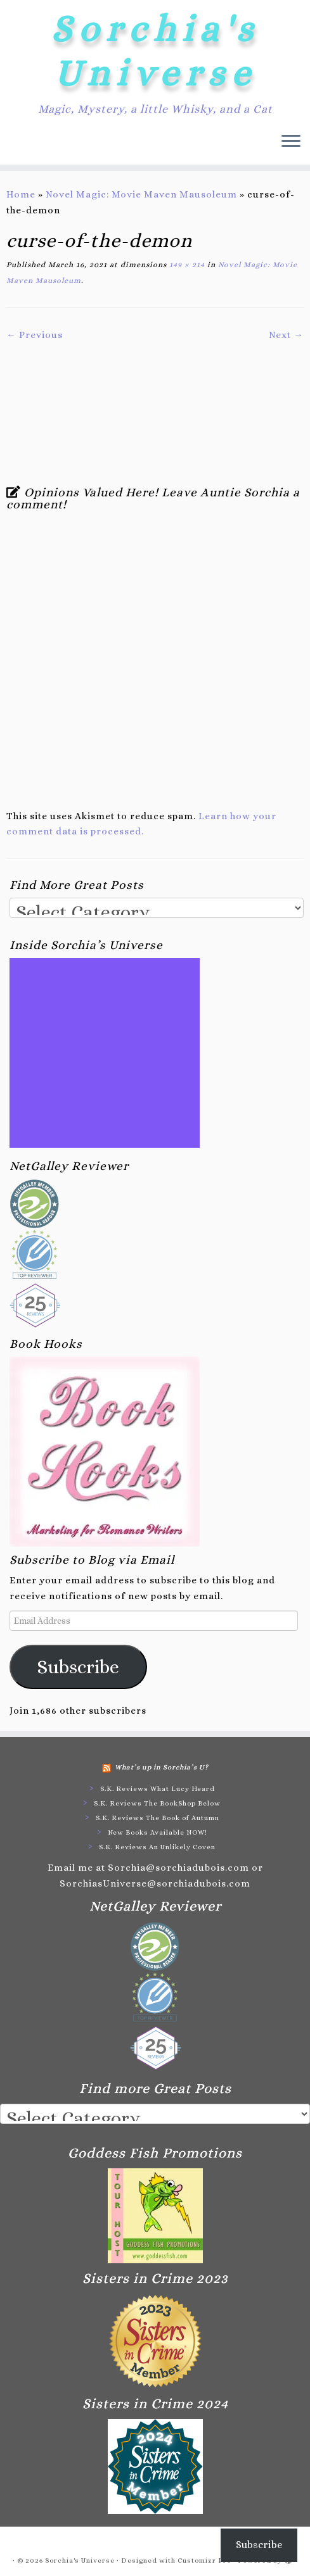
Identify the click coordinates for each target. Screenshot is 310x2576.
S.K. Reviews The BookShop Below (157, 1803)
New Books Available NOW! (157, 1832)
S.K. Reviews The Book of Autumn (157, 1818)
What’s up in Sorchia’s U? (162, 1767)
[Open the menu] (290, 141)
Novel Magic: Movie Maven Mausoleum (141, 194)
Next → (286, 335)
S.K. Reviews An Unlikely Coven (157, 1847)
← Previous (34, 335)
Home (21, 194)
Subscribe (78, 1667)
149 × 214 (186, 264)
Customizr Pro (204, 2560)
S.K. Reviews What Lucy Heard (157, 1789)
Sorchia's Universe (155, 51)
